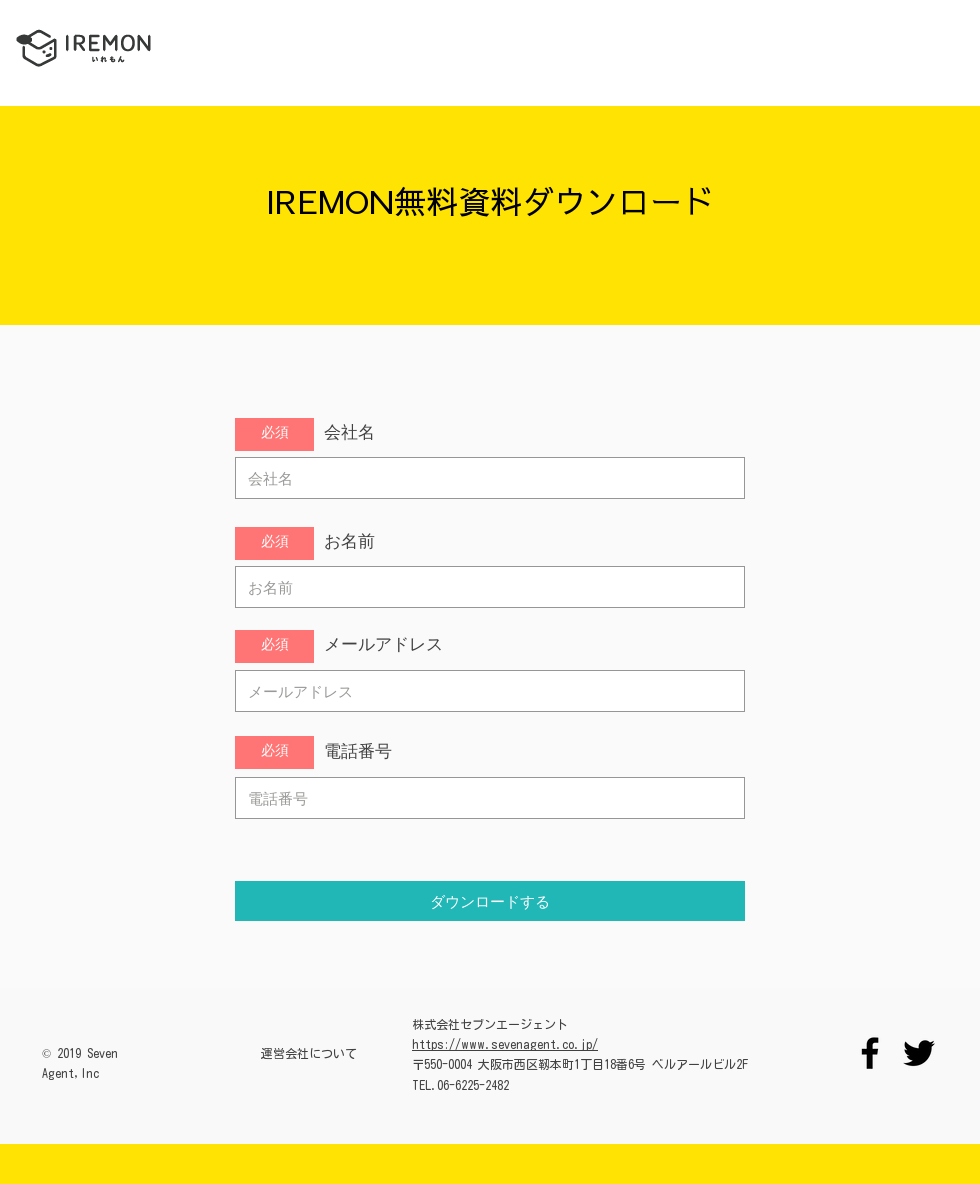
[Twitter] (919, 1053)
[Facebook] (870, 1053)
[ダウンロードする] (490, 901)
